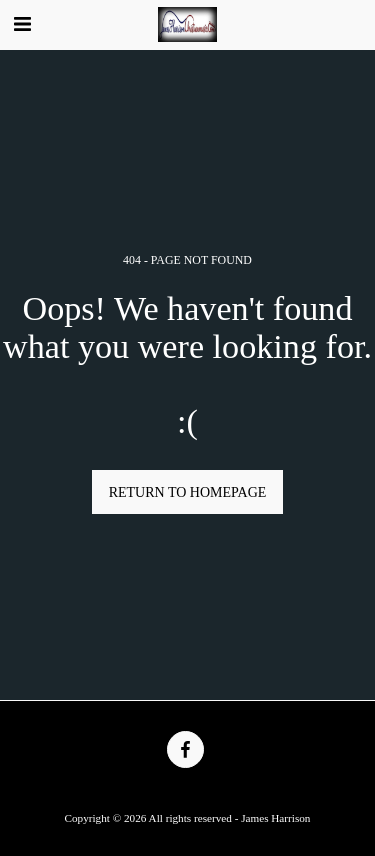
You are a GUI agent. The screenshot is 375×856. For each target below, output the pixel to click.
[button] (22, 24)
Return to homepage (188, 492)
